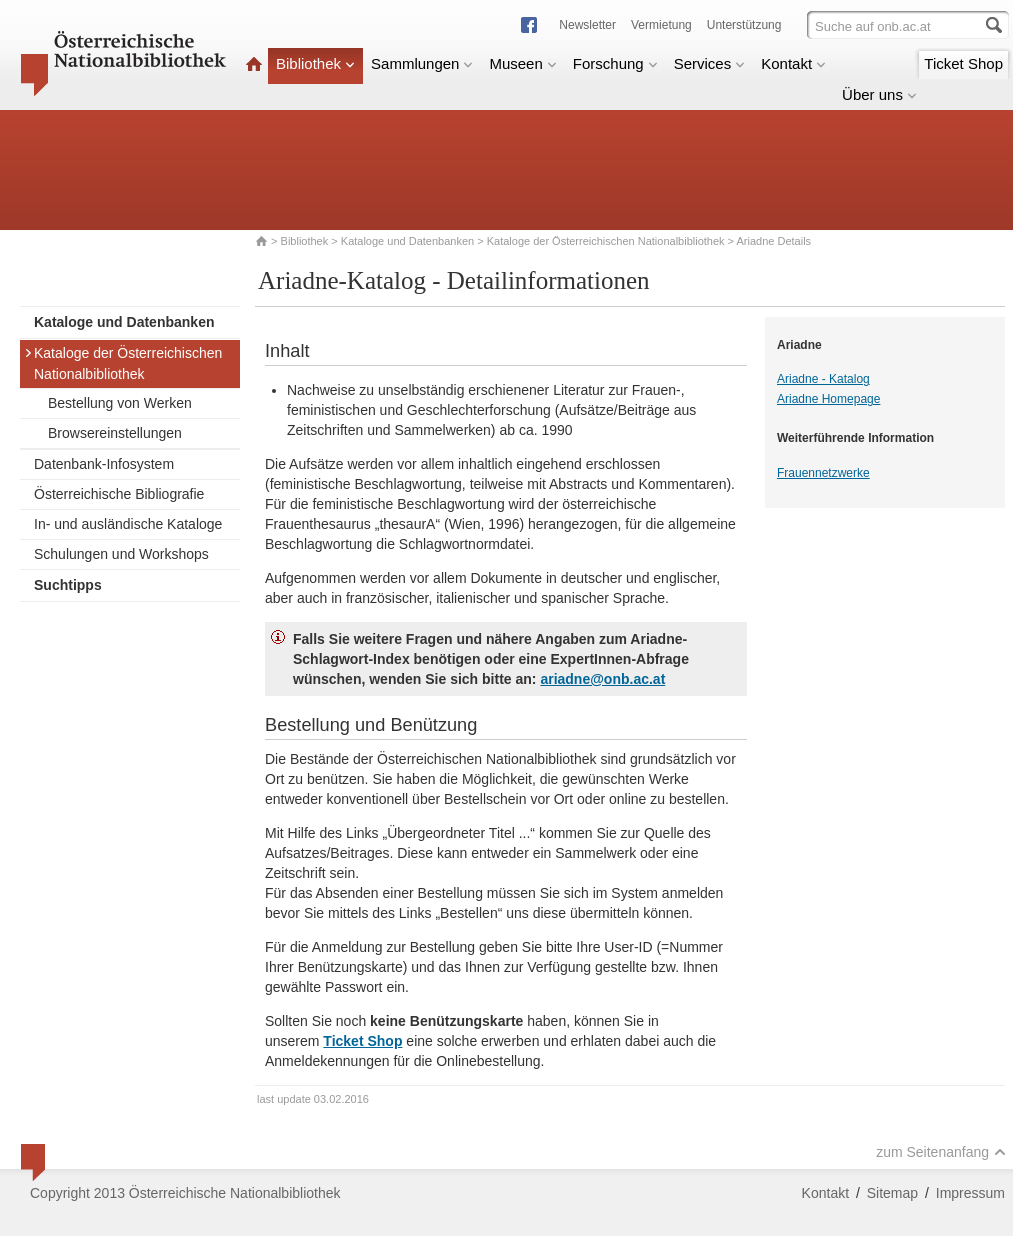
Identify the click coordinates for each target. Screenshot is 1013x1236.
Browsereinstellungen (115, 433)
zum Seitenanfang (941, 1152)
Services (710, 63)
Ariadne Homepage (828, 399)
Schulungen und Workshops (121, 554)
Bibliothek (315, 63)
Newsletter (587, 25)
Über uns (879, 94)
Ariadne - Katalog (823, 379)
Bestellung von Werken (120, 403)
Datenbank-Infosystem (104, 464)
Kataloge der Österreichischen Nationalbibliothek (606, 241)
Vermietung (661, 25)
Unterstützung (744, 25)
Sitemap (892, 1193)
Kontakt (793, 63)
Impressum (970, 1193)
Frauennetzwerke (823, 473)
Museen (522, 63)
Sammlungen (422, 63)
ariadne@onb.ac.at (602, 679)
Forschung (615, 63)
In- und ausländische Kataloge (128, 524)
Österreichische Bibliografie (119, 494)
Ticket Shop (963, 63)
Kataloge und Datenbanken (407, 241)
